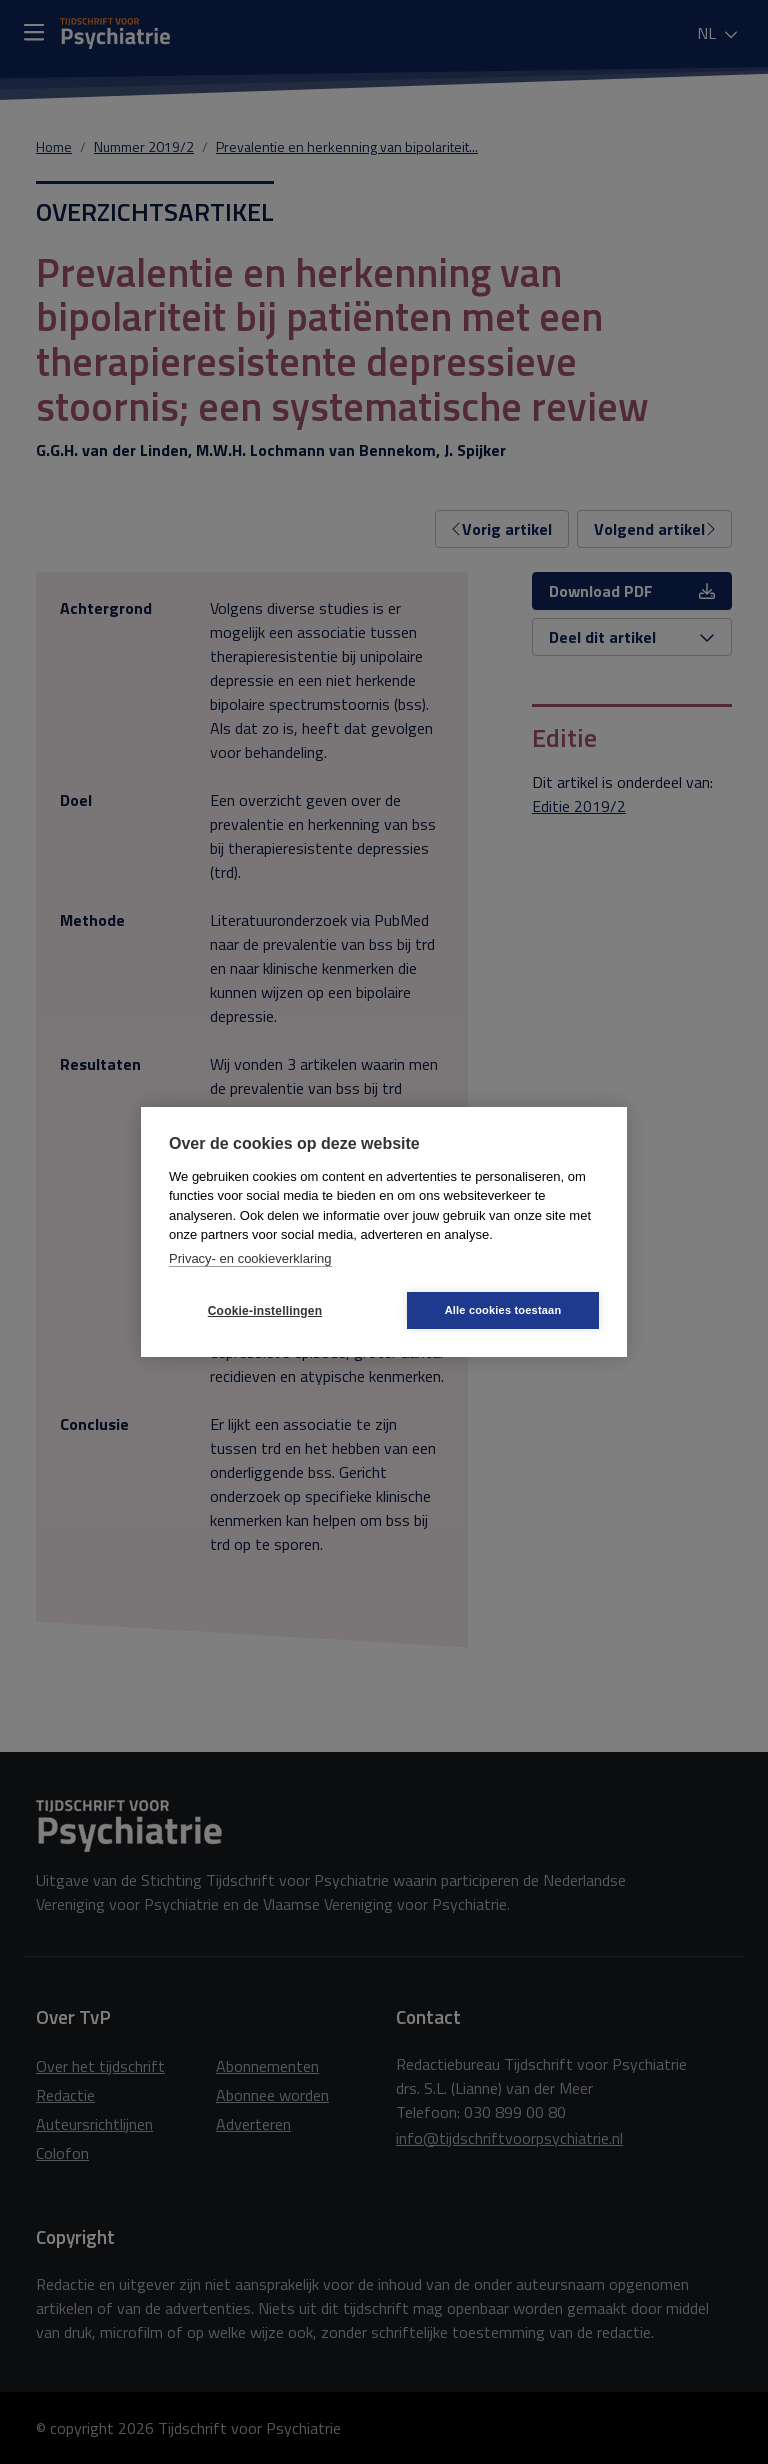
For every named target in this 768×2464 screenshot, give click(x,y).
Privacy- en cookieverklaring (250, 1258)
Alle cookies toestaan (503, 1310)
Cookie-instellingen (265, 1311)
